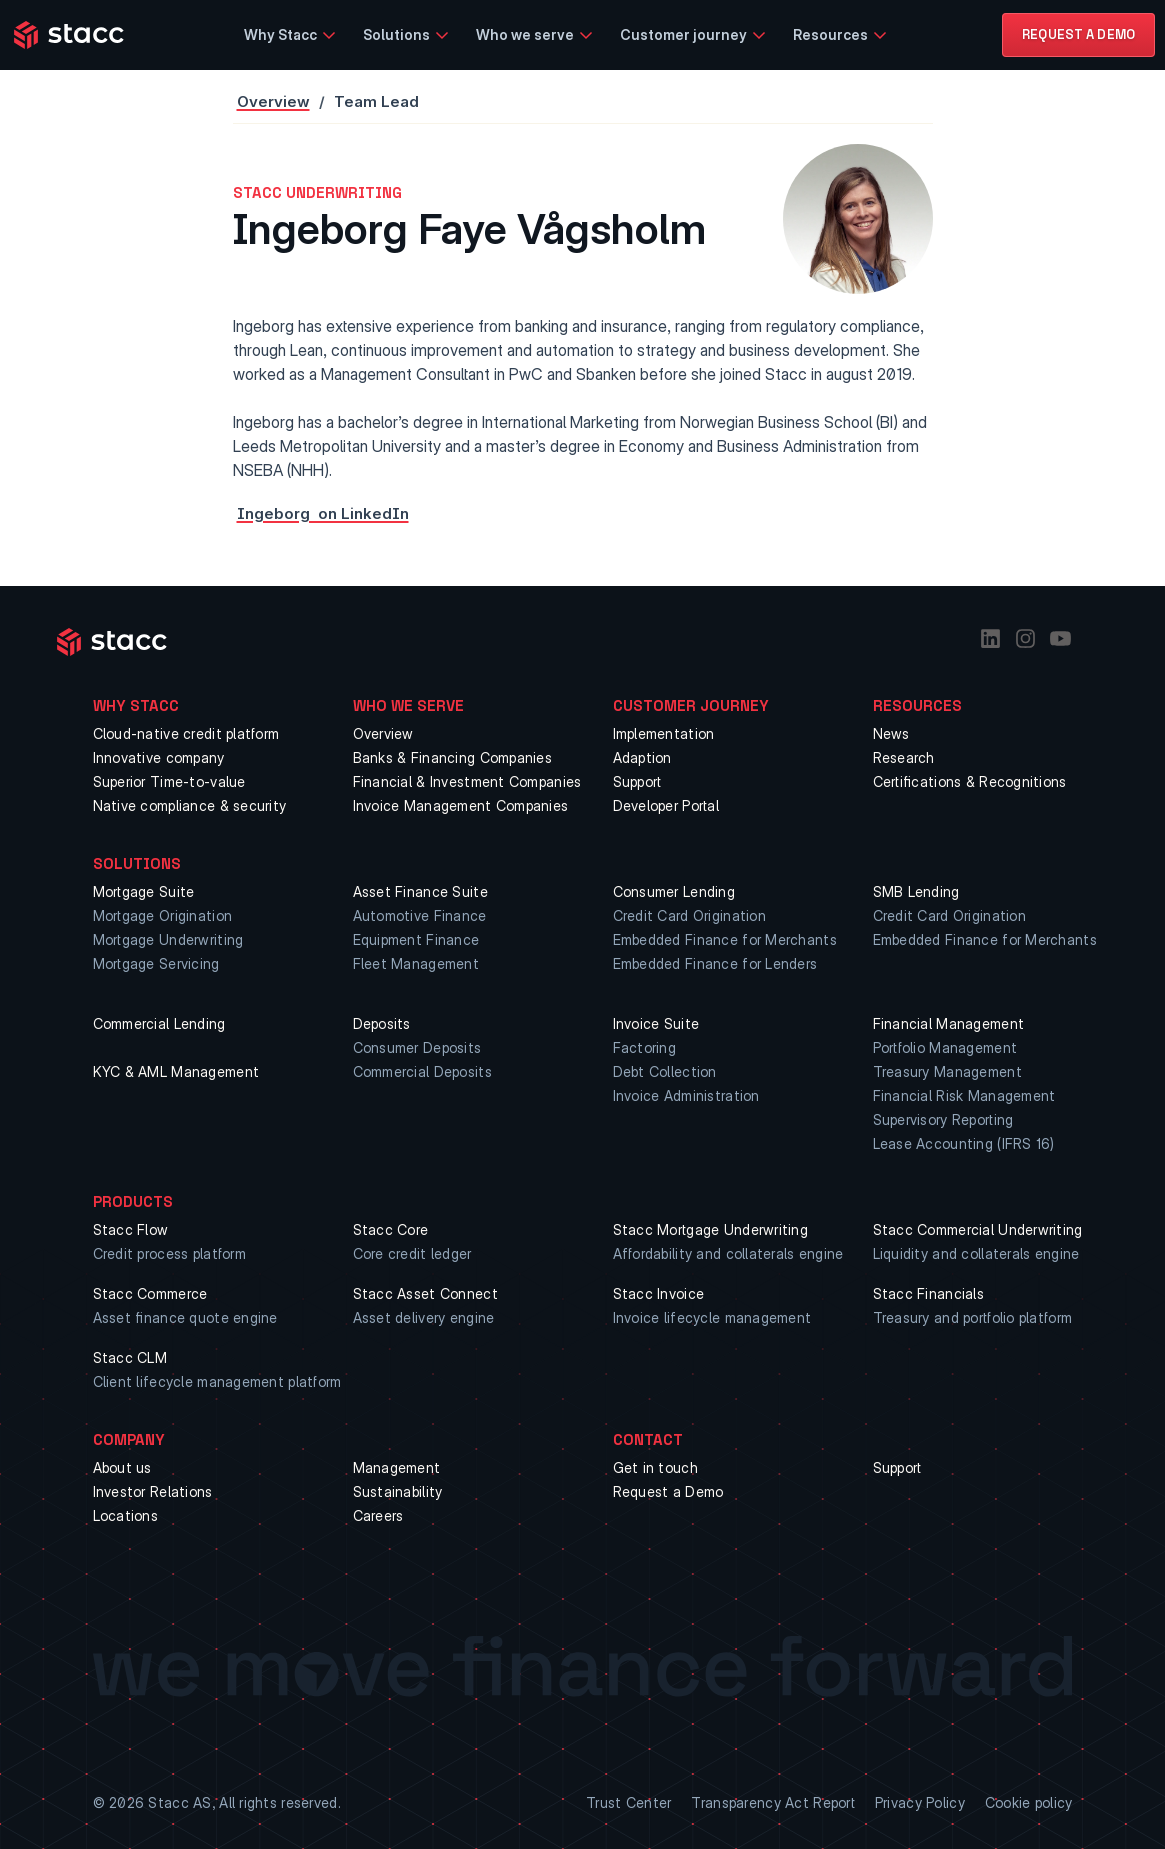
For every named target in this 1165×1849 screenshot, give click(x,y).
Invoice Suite (656, 1023)
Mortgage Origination (163, 915)
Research (904, 757)
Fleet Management (416, 963)
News (891, 733)
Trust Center (628, 1802)
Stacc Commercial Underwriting (978, 1229)
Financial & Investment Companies (467, 781)
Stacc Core (391, 1229)
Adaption (642, 757)
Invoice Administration (686, 1095)
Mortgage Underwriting (168, 939)
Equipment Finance (416, 939)
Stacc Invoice (659, 1293)
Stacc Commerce (150, 1293)
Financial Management (949, 1023)
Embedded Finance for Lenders (715, 963)
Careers (378, 1515)
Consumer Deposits (417, 1047)
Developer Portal (666, 805)
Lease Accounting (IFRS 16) (964, 1143)
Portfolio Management (945, 1047)
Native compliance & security (190, 805)
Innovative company (159, 757)
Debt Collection (665, 1071)
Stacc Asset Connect (425, 1293)
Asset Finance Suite (420, 891)
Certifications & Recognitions (970, 781)
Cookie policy (1029, 1802)
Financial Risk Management (964, 1095)
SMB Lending (916, 891)
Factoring (645, 1047)
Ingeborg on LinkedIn (323, 513)
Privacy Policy (920, 1802)
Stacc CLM (130, 1357)
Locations (126, 1515)
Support (637, 781)
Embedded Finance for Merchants (725, 939)
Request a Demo (668, 1491)
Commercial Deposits (422, 1071)
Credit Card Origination (689, 915)
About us (122, 1467)
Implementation (664, 733)
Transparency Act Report (772, 1802)
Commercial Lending (159, 1023)
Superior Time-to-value (169, 781)
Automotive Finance (420, 915)
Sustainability (398, 1491)
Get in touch (655, 1467)
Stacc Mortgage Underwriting (711, 1229)
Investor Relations (153, 1491)
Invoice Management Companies (461, 805)
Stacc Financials (928, 1293)
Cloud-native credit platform (186, 733)
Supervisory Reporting (943, 1119)
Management (397, 1467)
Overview (273, 101)
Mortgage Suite (144, 891)
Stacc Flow (131, 1229)
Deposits (382, 1023)
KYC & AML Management (176, 1071)
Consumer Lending (674, 891)
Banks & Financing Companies (453, 757)
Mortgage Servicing (156, 963)
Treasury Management (947, 1071)
